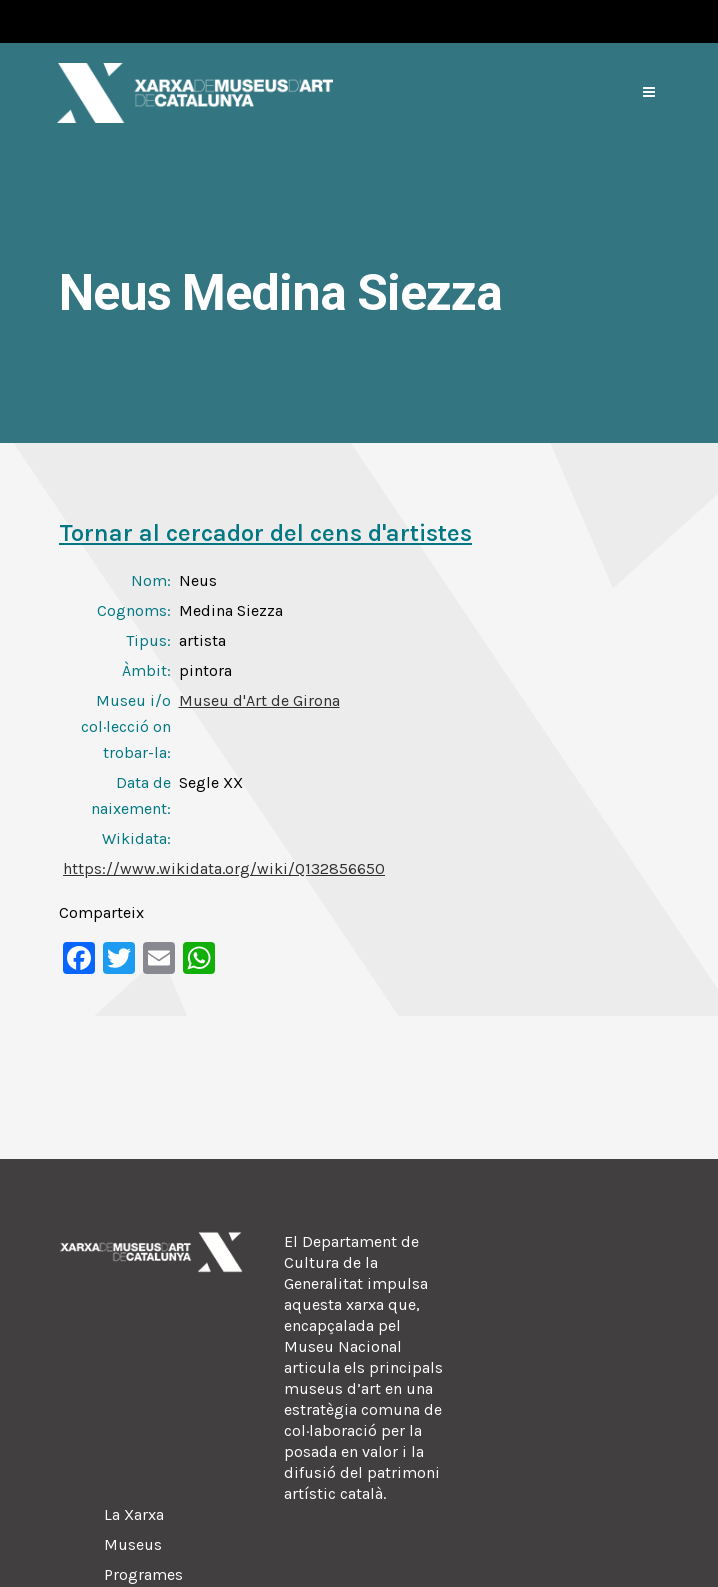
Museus (133, 1544)
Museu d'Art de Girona (259, 700)
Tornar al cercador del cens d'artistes (265, 533)
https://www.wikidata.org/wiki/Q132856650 (224, 868)
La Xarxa (134, 1514)
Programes (143, 1574)
